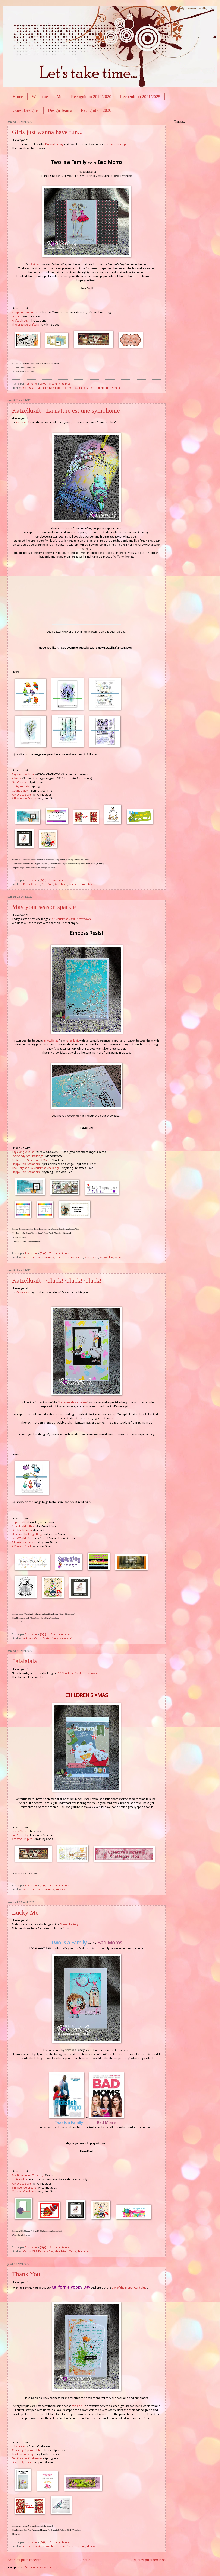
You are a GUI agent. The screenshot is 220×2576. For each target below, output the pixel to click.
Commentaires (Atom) (38, 2567)
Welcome (40, 96)
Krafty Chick (19, 1831)
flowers (35, 884)
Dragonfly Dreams (23, 2462)
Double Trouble (22, 1530)
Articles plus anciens (148, 2559)
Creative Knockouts (24, 2191)
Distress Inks (75, 1257)
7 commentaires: (59, 1253)
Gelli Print (47, 884)
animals (28, 1638)
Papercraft (18, 1522)
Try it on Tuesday (22, 2454)
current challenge (115, 144)
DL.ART (16, 316)
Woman (115, 388)
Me (59, 96)
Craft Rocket (19, 2179)
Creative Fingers (22, 1839)
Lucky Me (25, 1912)
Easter (47, 1638)
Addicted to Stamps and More (31, 1160)
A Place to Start (21, 794)
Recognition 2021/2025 (140, 96)
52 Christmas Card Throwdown (71, 919)
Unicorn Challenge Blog (27, 1534)
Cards (27, 388)
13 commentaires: (60, 1634)
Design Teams (60, 110)
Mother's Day (46, 388)
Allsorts (16, 778)
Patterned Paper (83, 388)
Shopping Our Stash (25, 312)
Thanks (91, 2546)
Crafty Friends (20, 786)
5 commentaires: (59, 384)
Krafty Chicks (20, 320)
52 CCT (27, 1257)
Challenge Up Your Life (26, 2450)
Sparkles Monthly (23, 1526)
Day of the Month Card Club (129, 2287)
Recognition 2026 (96, 110)
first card (35, 264)
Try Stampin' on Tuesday (27, 2175)
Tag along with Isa (23, 774)
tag (90, 884)
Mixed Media (68, 2251)
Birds (26, 884)
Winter (119, 1257)
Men (57, 2251)
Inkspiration (19, 2446)
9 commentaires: (59, 2247)
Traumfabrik (101, 388)
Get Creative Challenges (27, 2458)
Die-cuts (61, 1257)
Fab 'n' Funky (20, 1835)
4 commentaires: (59, 1885)
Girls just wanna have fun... (47, 131)
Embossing (91, 1257)
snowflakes (51, 1040)
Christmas (48, 1257)
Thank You (26, 2273)
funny (55, 1638)
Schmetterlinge (78, 884)
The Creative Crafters (25, 324)
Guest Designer (26, 110)
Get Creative (20, 782)
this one (77, 2406)
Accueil (86, 2559)
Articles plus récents (24, 2559)
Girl (34, 388)
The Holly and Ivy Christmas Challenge (36, 1168)
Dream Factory (54, 144)
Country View (20, 790)
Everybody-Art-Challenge (27, 1156)
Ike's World (19, 1538)
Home (18, 96)
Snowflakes (106, 1257)
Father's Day (45, 2251)
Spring (81, 2546)
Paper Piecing (63, 388)
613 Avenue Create (24, 798)
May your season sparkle (44, 906)
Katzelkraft (22, 422)
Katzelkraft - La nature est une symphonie (66, 410)
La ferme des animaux (73, 1402)
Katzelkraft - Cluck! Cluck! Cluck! (57, 1280)
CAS (34, 2251)
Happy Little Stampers (26, 1164)
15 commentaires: (60, 880)
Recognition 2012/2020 (91, 96)
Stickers (60, 1889)
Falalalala (24, 1660)
